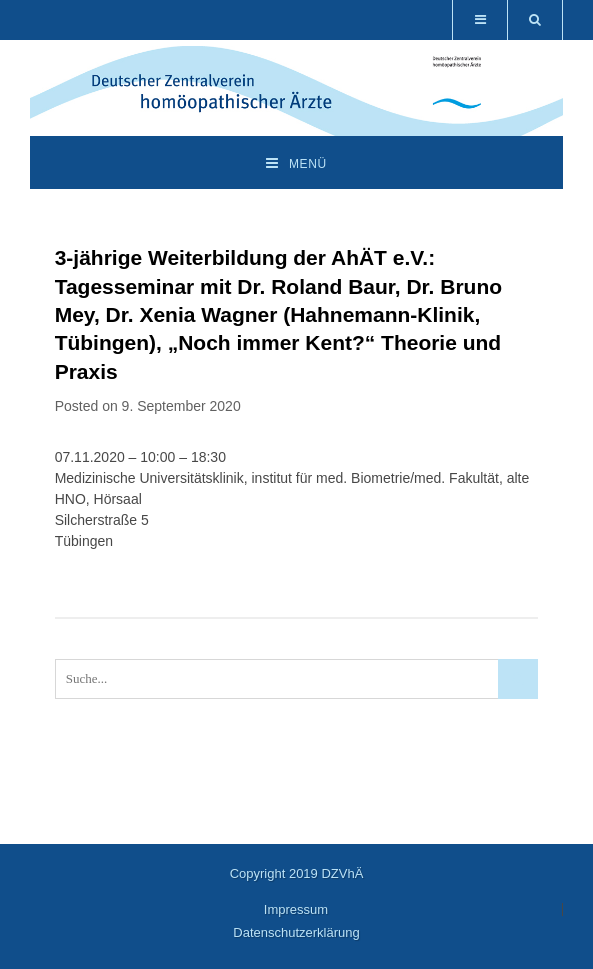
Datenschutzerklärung (296, 932)
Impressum (296, 909)
